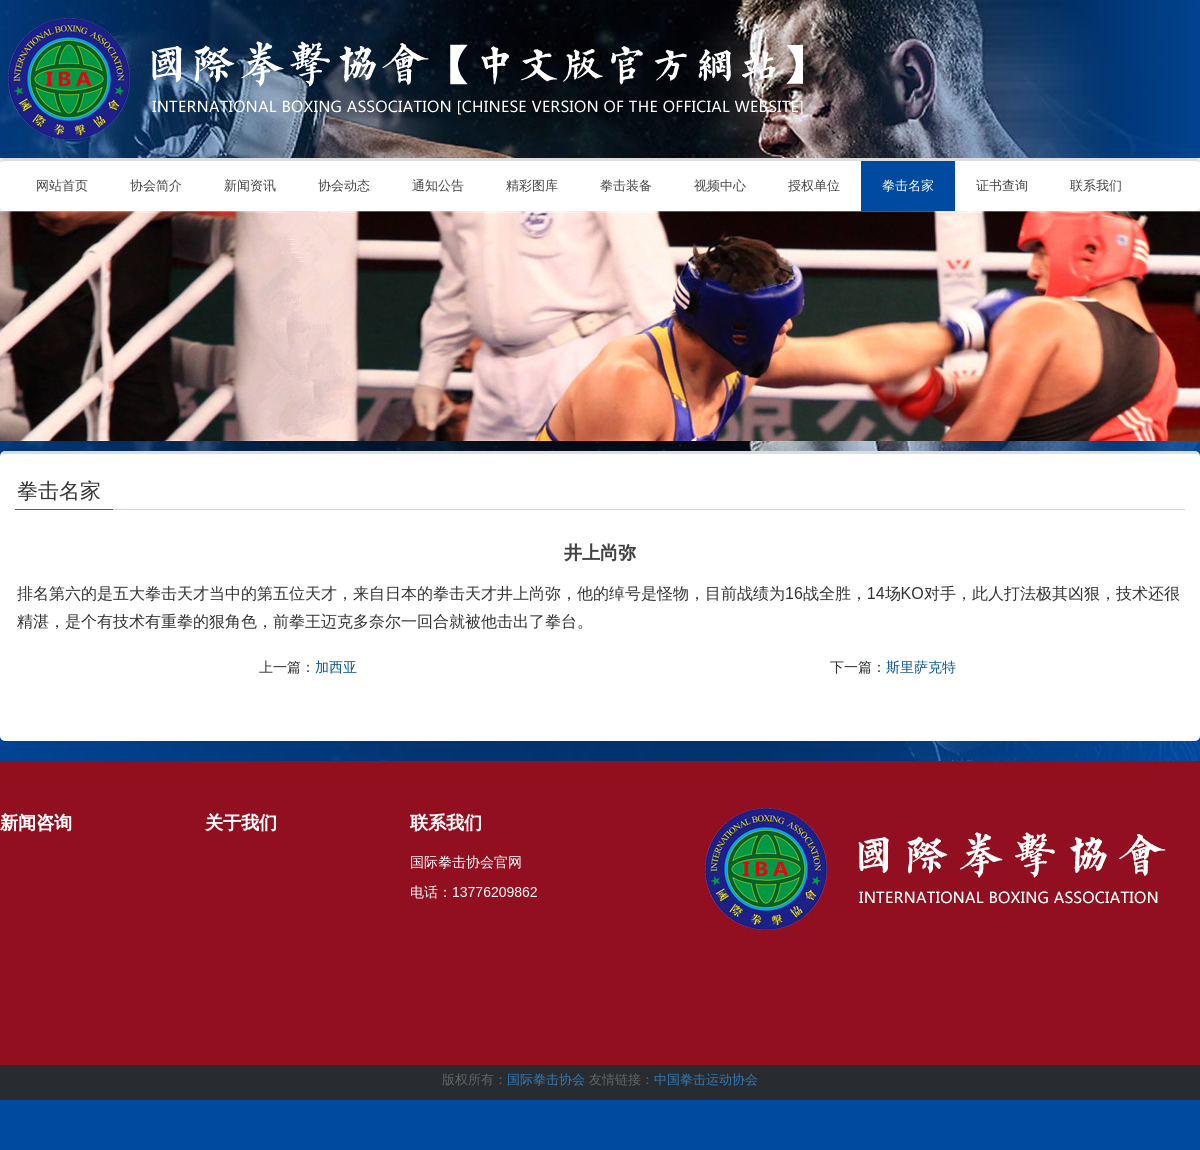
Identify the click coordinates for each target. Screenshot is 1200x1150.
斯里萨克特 (921, 667)
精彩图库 (532, 185)
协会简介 (156, 185)
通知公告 (438, 185)
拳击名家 (908, 185)
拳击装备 (626, 185)
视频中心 (720, 185)
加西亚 (336, 667)
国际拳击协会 (546, 1079)
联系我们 (1096, 185)
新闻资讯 (250, 185)
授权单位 (814, 185)
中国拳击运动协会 (706, 1079)
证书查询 (1002, 185)
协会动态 (344, 185)
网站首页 (62, 185)
